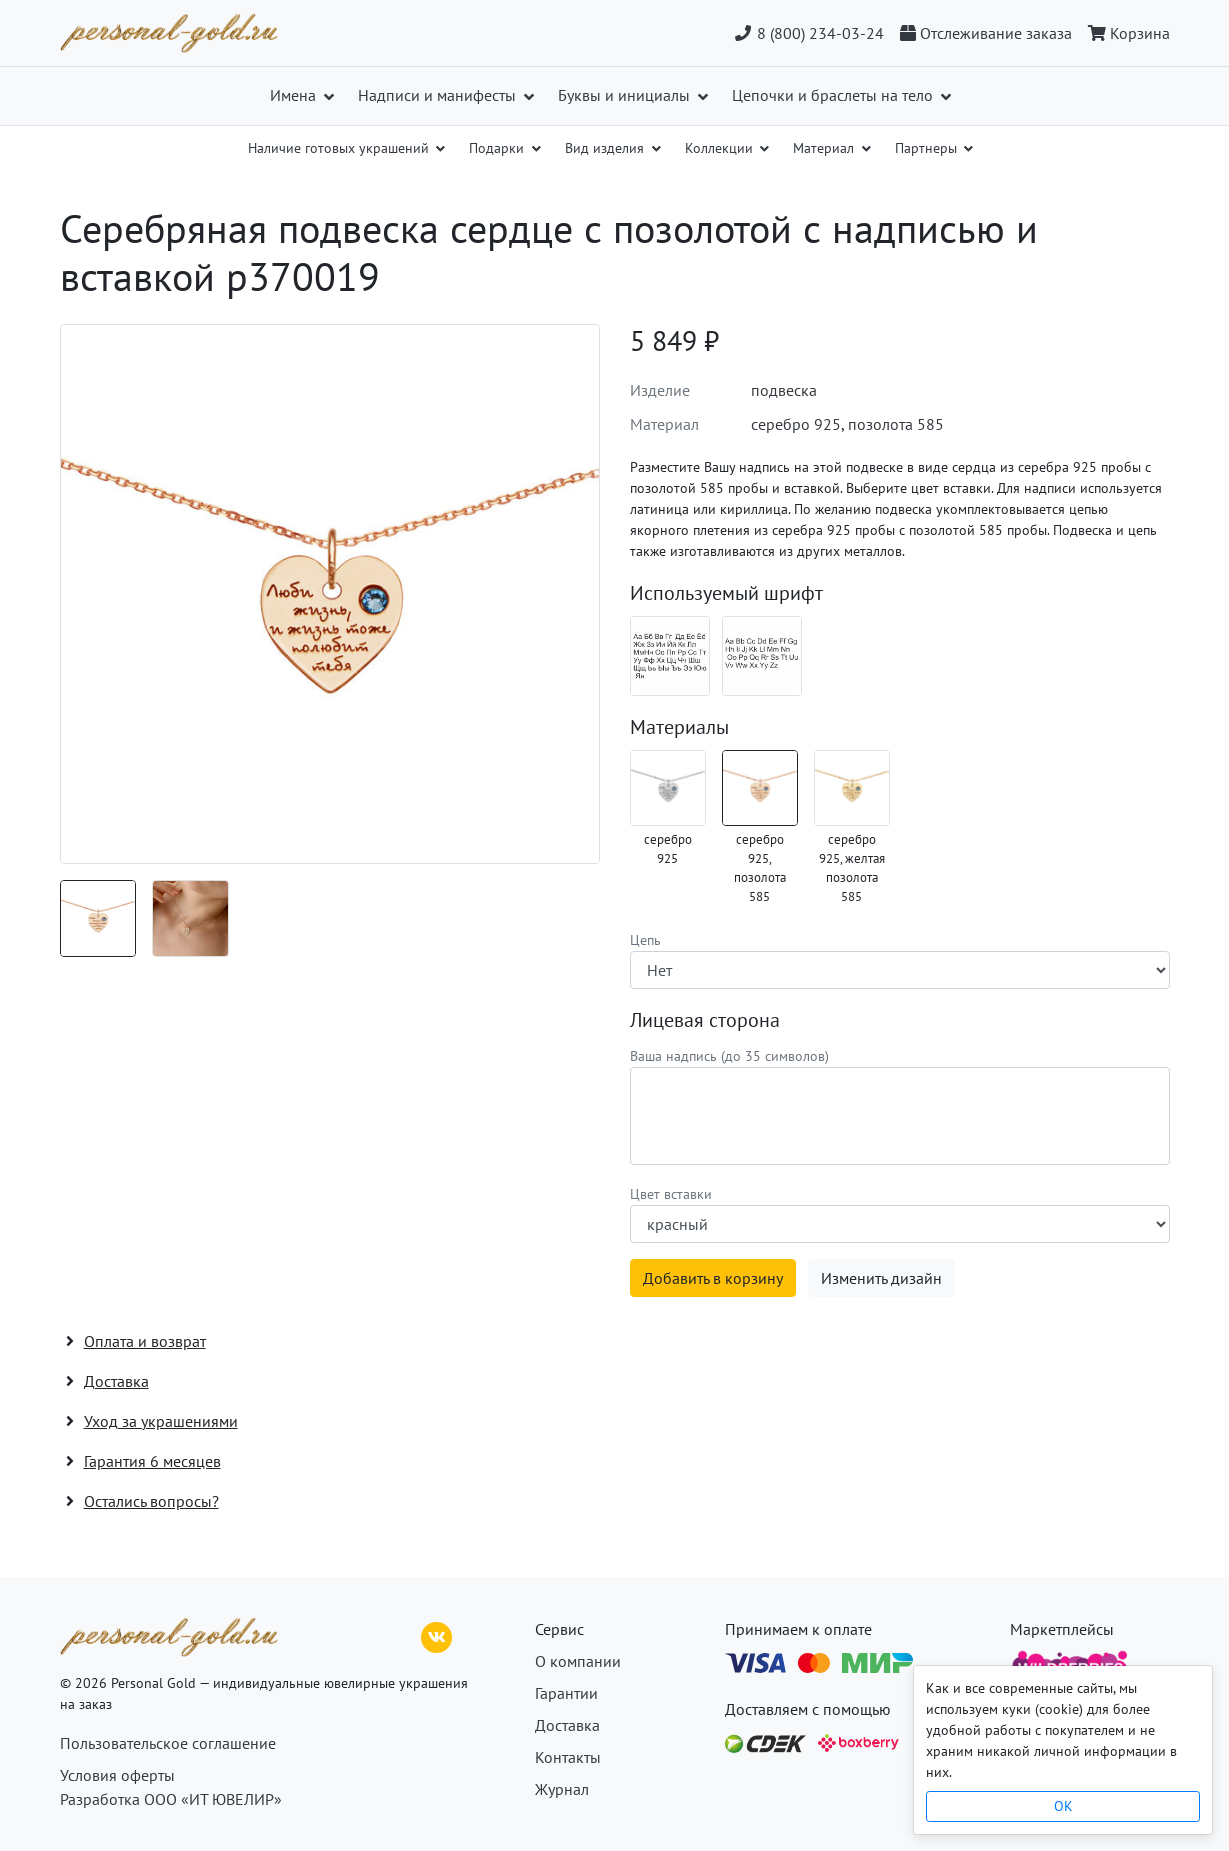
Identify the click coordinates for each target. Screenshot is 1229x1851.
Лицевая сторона (705, 1020)
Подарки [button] (498, 148)
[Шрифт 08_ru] (670, 656)
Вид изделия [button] (606, 148)
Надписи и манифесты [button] (439, 95)
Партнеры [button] (928, 148)
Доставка (567, 1725)
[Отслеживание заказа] (986, 33)
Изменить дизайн (881, 1278)
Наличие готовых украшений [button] (340, 148)
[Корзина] (1125, 33)
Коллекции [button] (721, 148)
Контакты (568, 1757)
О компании (578, 1661)
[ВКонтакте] (437, 1635)
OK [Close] (1063, 1806)
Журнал (562, 1789)
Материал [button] (825, 148)
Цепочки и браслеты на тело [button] (834, 95)
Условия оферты (117, 1775)
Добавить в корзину (713, 1278)
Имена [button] (295, 95)
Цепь (645, 940)
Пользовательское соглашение (168, 1743)
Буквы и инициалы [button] (626, 95)
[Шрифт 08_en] (762, 656)
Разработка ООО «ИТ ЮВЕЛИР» (171, 1799)
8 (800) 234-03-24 (808, 33)
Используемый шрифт (726, 593)
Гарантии (566, 1693)
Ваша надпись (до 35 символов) (729, 1056)
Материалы (679, 727)
